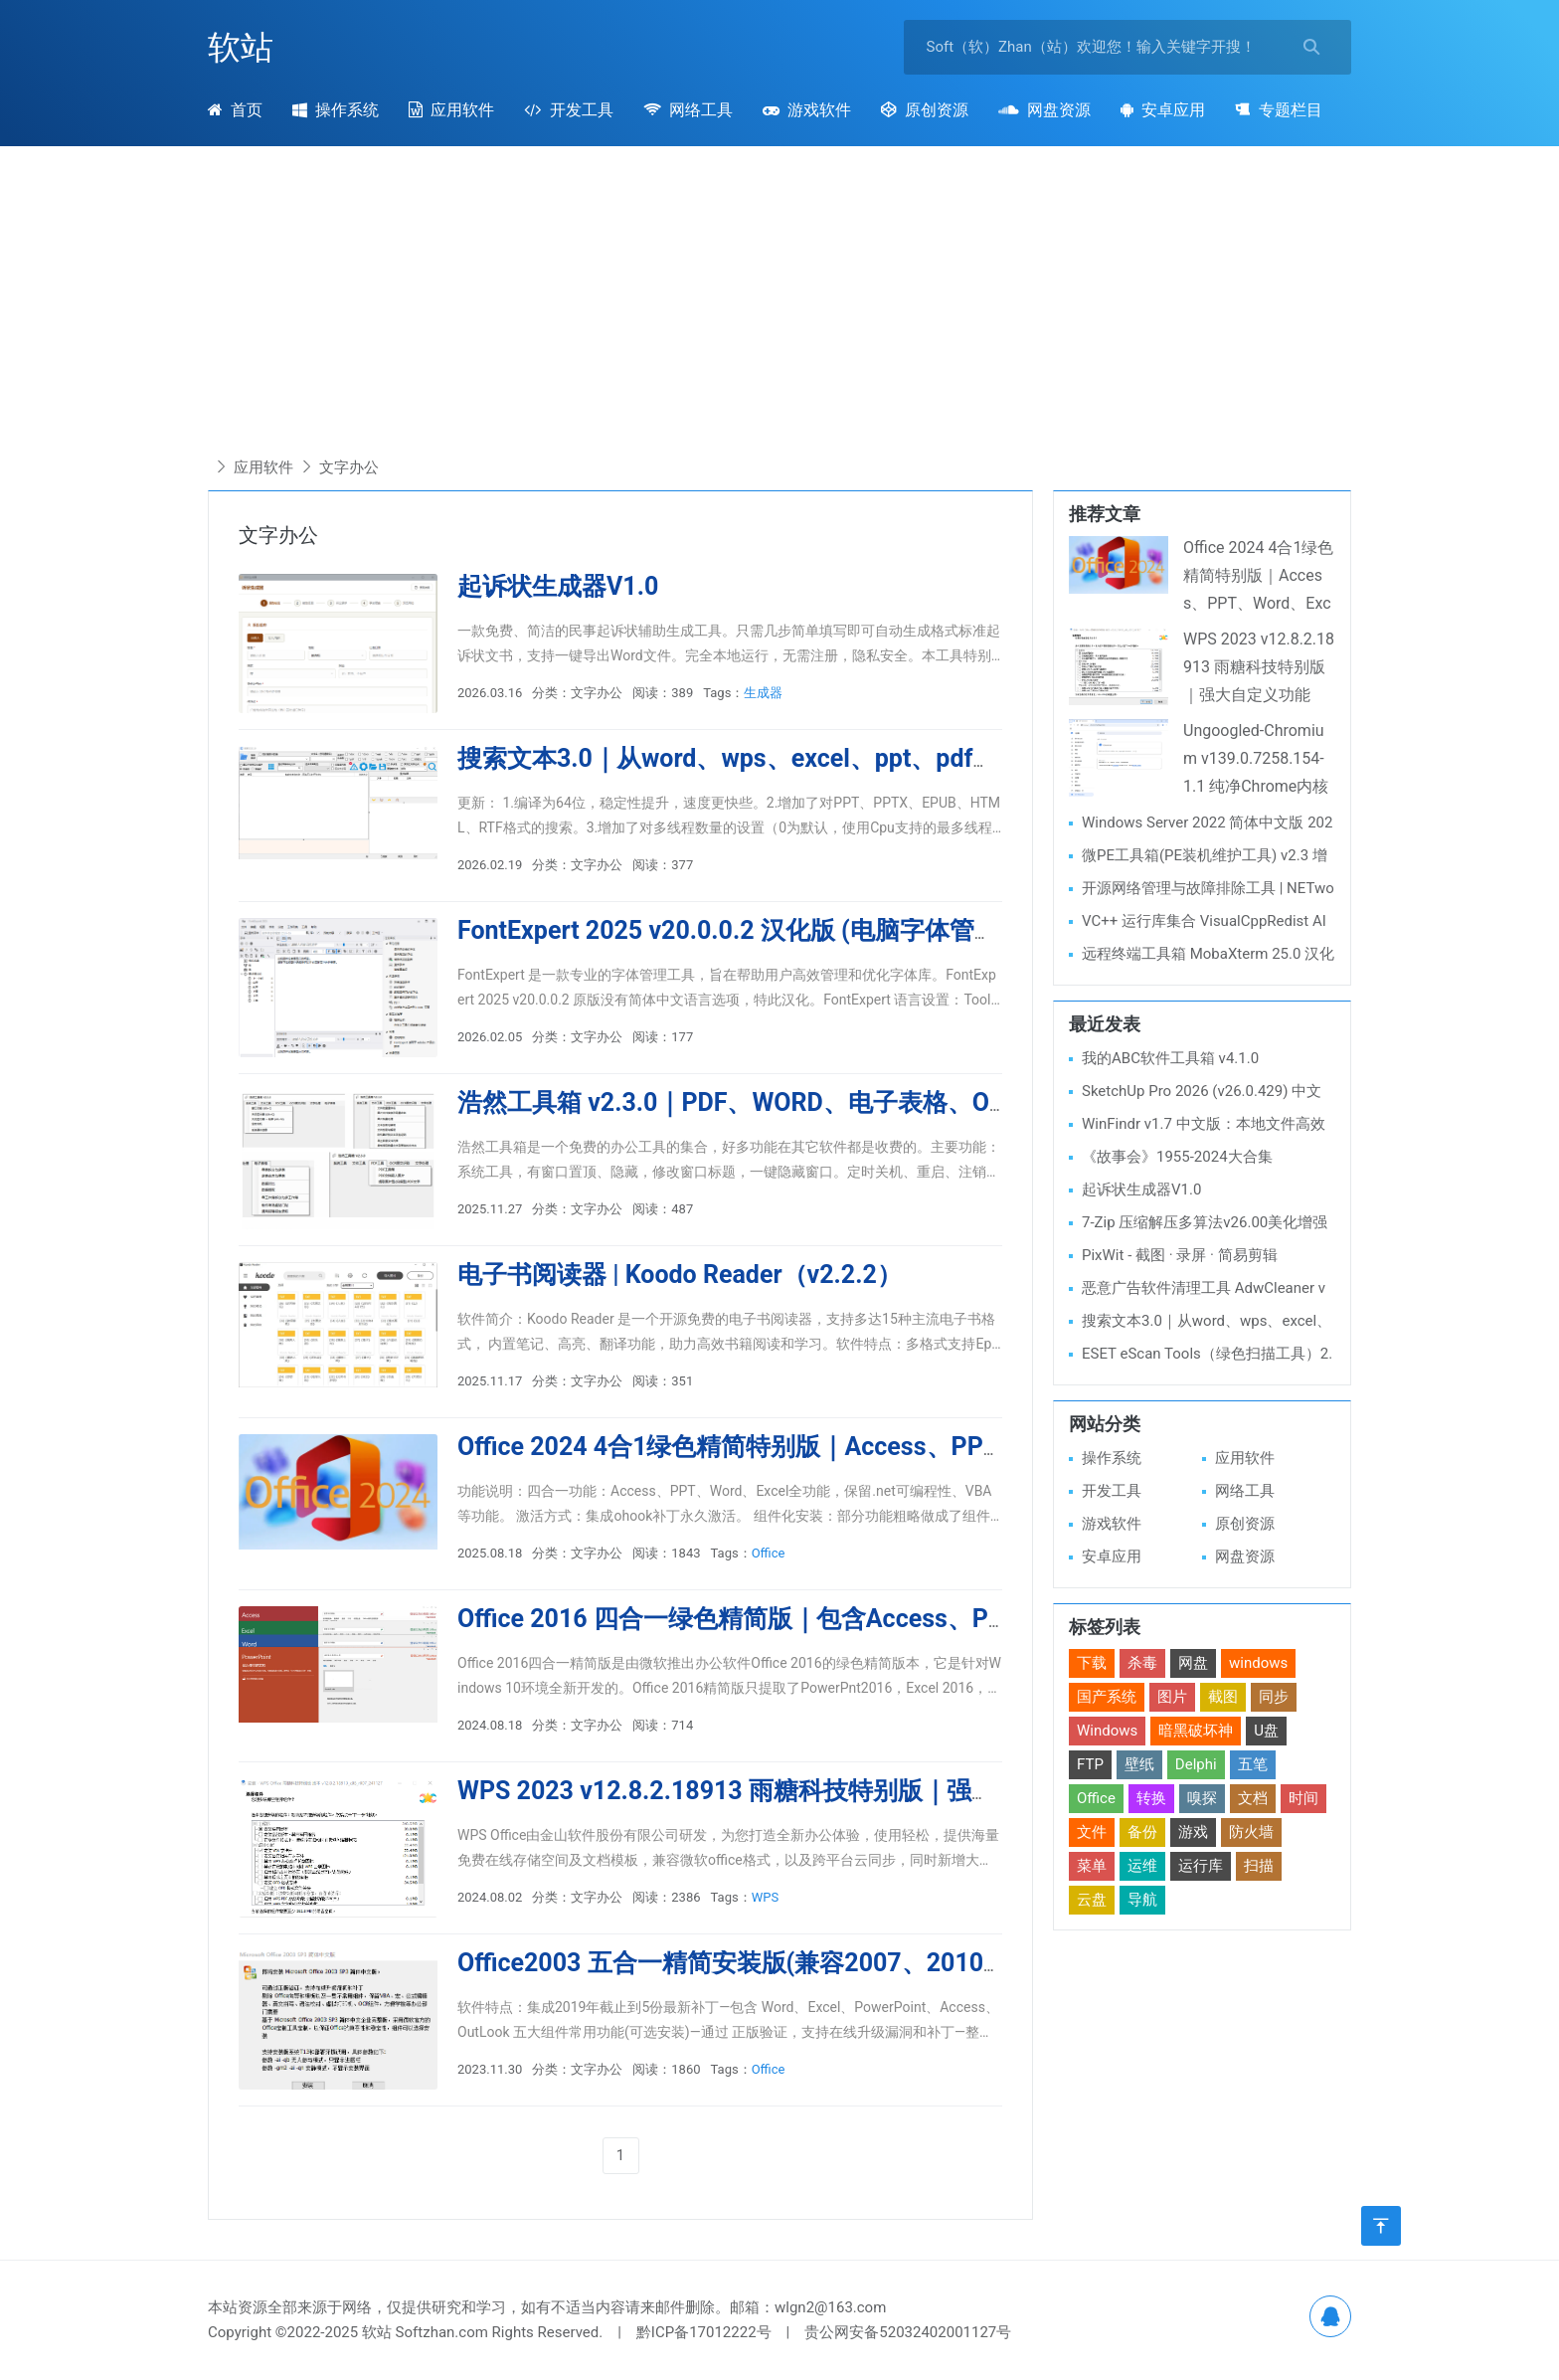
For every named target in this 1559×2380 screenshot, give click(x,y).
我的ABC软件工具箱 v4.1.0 (1170, 1058)
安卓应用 (1163, 109)
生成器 (763, 692)
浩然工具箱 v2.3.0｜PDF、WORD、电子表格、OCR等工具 (776, 1102)
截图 (1223, 1697)
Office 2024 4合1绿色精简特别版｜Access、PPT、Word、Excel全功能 (849, 1446)
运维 (1142, 1866)
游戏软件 (807, 109)
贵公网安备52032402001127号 (907, 2332)
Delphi (1196, 1764)
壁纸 (1139, 1764)
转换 (1151, 1798)
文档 (1253, 1798)
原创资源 (924, 109)
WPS (765, 1897)
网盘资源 (1044, 109)
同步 (1274, 1697)
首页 (235, 109)
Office (768, 1553)
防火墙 (1251, 1832)
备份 (1142, 1832)
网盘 (1193, 1663)
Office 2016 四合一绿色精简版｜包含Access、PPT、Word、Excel (822, 1618)
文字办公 (349, 467)
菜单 (1092, 1866)
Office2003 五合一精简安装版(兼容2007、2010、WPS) (763, 1962)
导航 (1142, 1900)
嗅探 (1202, 1798)
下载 (1092, 1663)
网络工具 (688, 109)
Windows (1107, 1730)
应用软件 (451, 109)
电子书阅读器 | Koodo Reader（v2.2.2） (679, 1274)
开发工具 (568, 109)
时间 (1303, 1798)
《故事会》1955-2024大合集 (1177, 1157)
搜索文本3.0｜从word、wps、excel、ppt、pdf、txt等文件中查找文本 (841, 758)
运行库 (1200, 1866)
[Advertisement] (779, 305)
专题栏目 (1278, 109)
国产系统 (1106, 1697)
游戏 (1193, 1832)
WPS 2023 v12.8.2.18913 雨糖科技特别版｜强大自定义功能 (789, 1790)
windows (1258, 1663)
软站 (240, 47)
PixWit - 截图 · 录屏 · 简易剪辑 (1180, 1255)
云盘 (1092, 1900)
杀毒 (1142, 1663)
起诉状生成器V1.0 (557, 586)
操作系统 (335, 109)
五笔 (1253, 1764)
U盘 (1266, 1730)
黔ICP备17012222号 (704, 2332)
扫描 (1259, 1866)
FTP (1090, 1764)
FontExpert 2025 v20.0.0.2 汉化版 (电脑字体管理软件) (757, 930)
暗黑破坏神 (1195, 1730)
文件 (1092, 1832)
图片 (1172, 1697)
